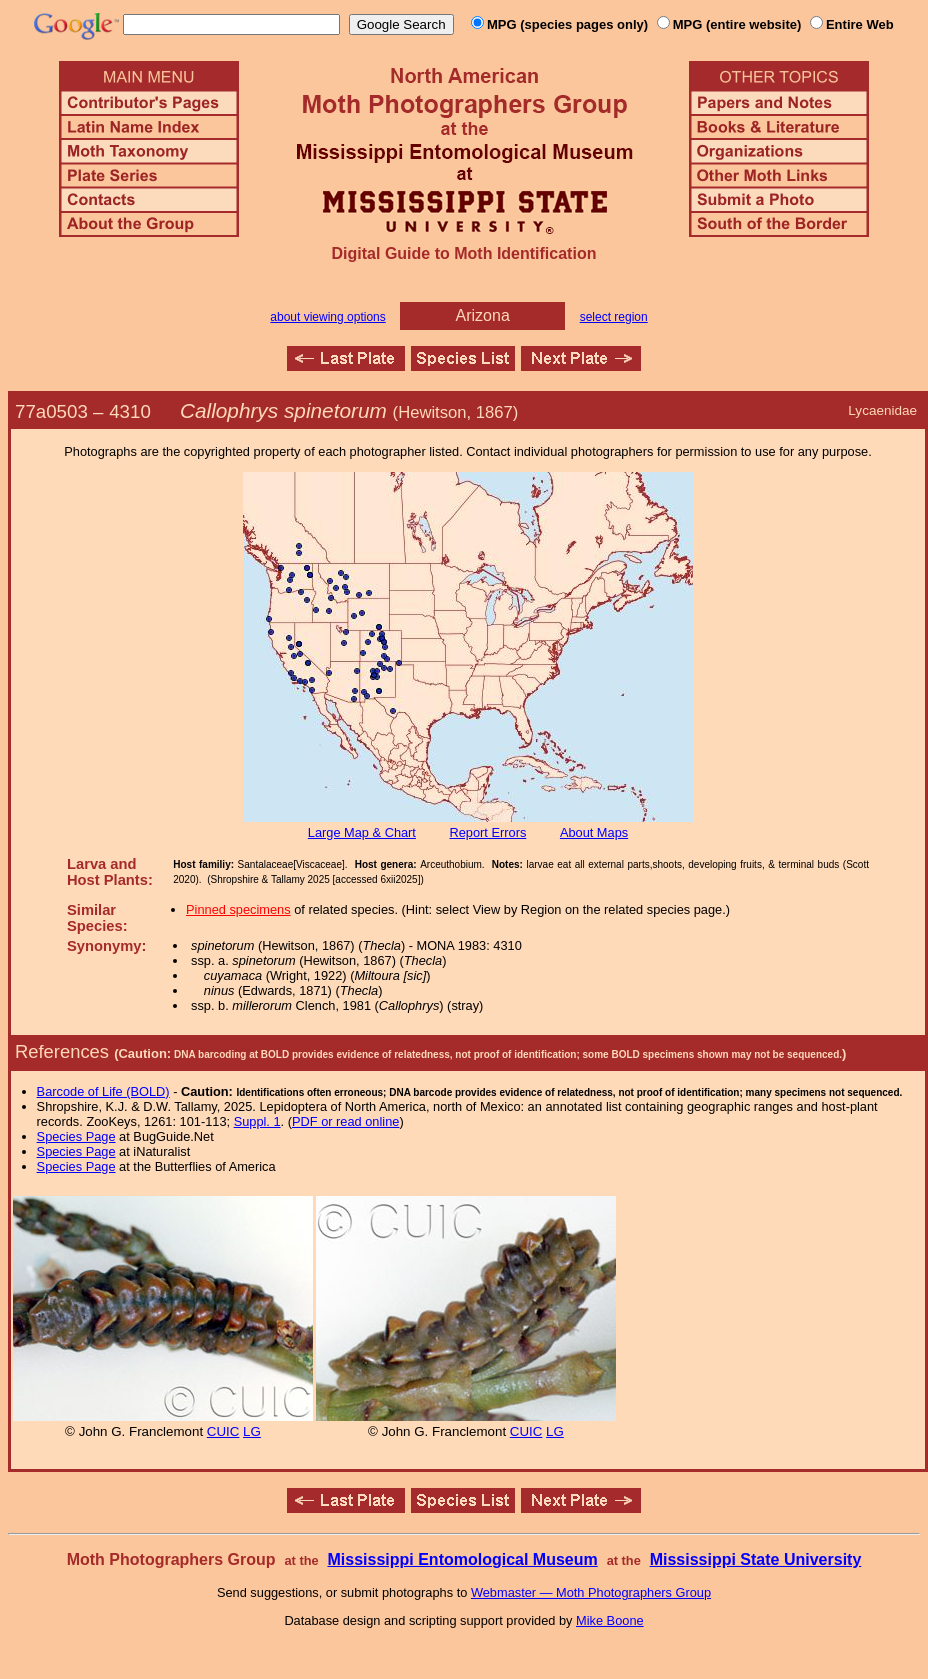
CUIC (223, 1431)
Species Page (76, 1136)
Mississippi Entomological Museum (462, 1559)
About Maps (594, 832)
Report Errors (488, 832)
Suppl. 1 (257, 1121)
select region (614, 317)
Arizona (483, 315)
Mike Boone (610, 1620)
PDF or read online (345, 1121)
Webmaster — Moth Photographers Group (591, 1592)
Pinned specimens (238, 909)
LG (252, 1431)
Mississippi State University (756, 1559)
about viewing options (327, 317)
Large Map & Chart (362, 832)
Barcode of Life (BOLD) (103, 1091)
